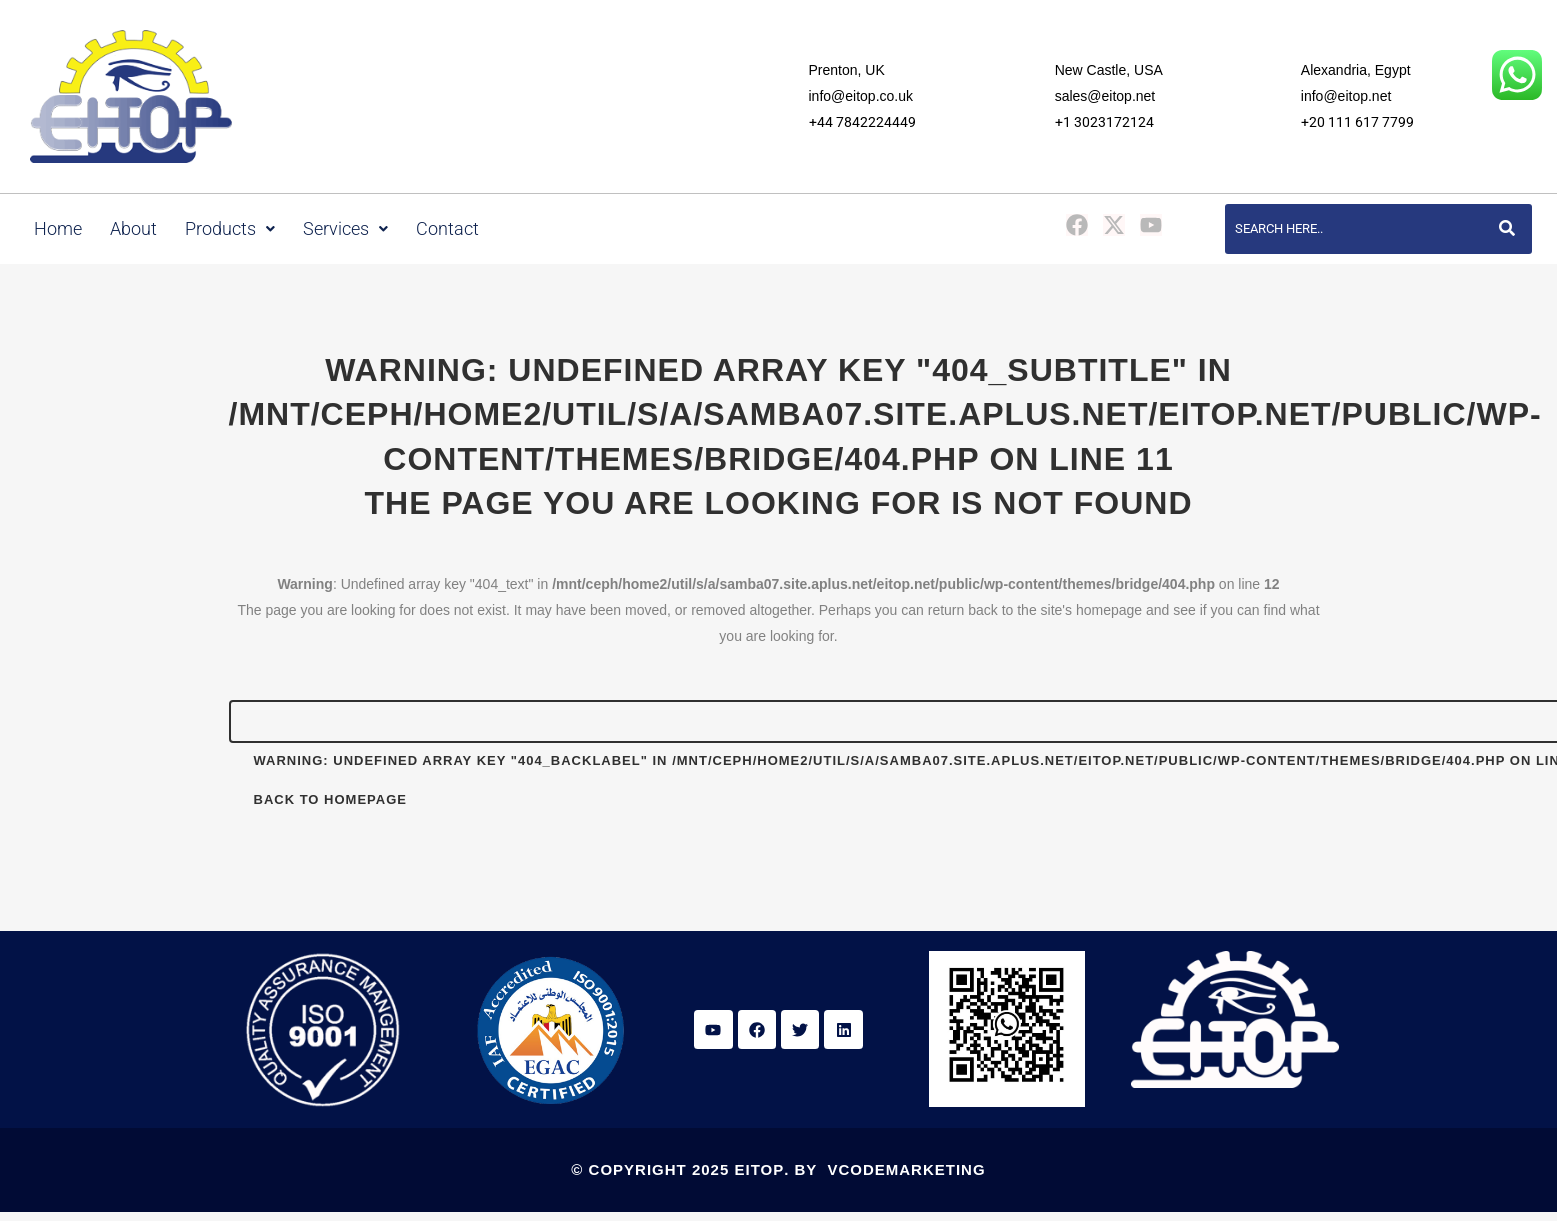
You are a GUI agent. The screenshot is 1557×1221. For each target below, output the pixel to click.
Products (230, 229)
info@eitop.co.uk (861, 96)
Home (58, 229)
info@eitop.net (1346, 96)
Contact (447, 229)
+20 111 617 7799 (1357, 122)
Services (345, 229)
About (133, 229)
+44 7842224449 (862, 122)
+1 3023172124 (1104, 122)
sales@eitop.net (1105, 96)
